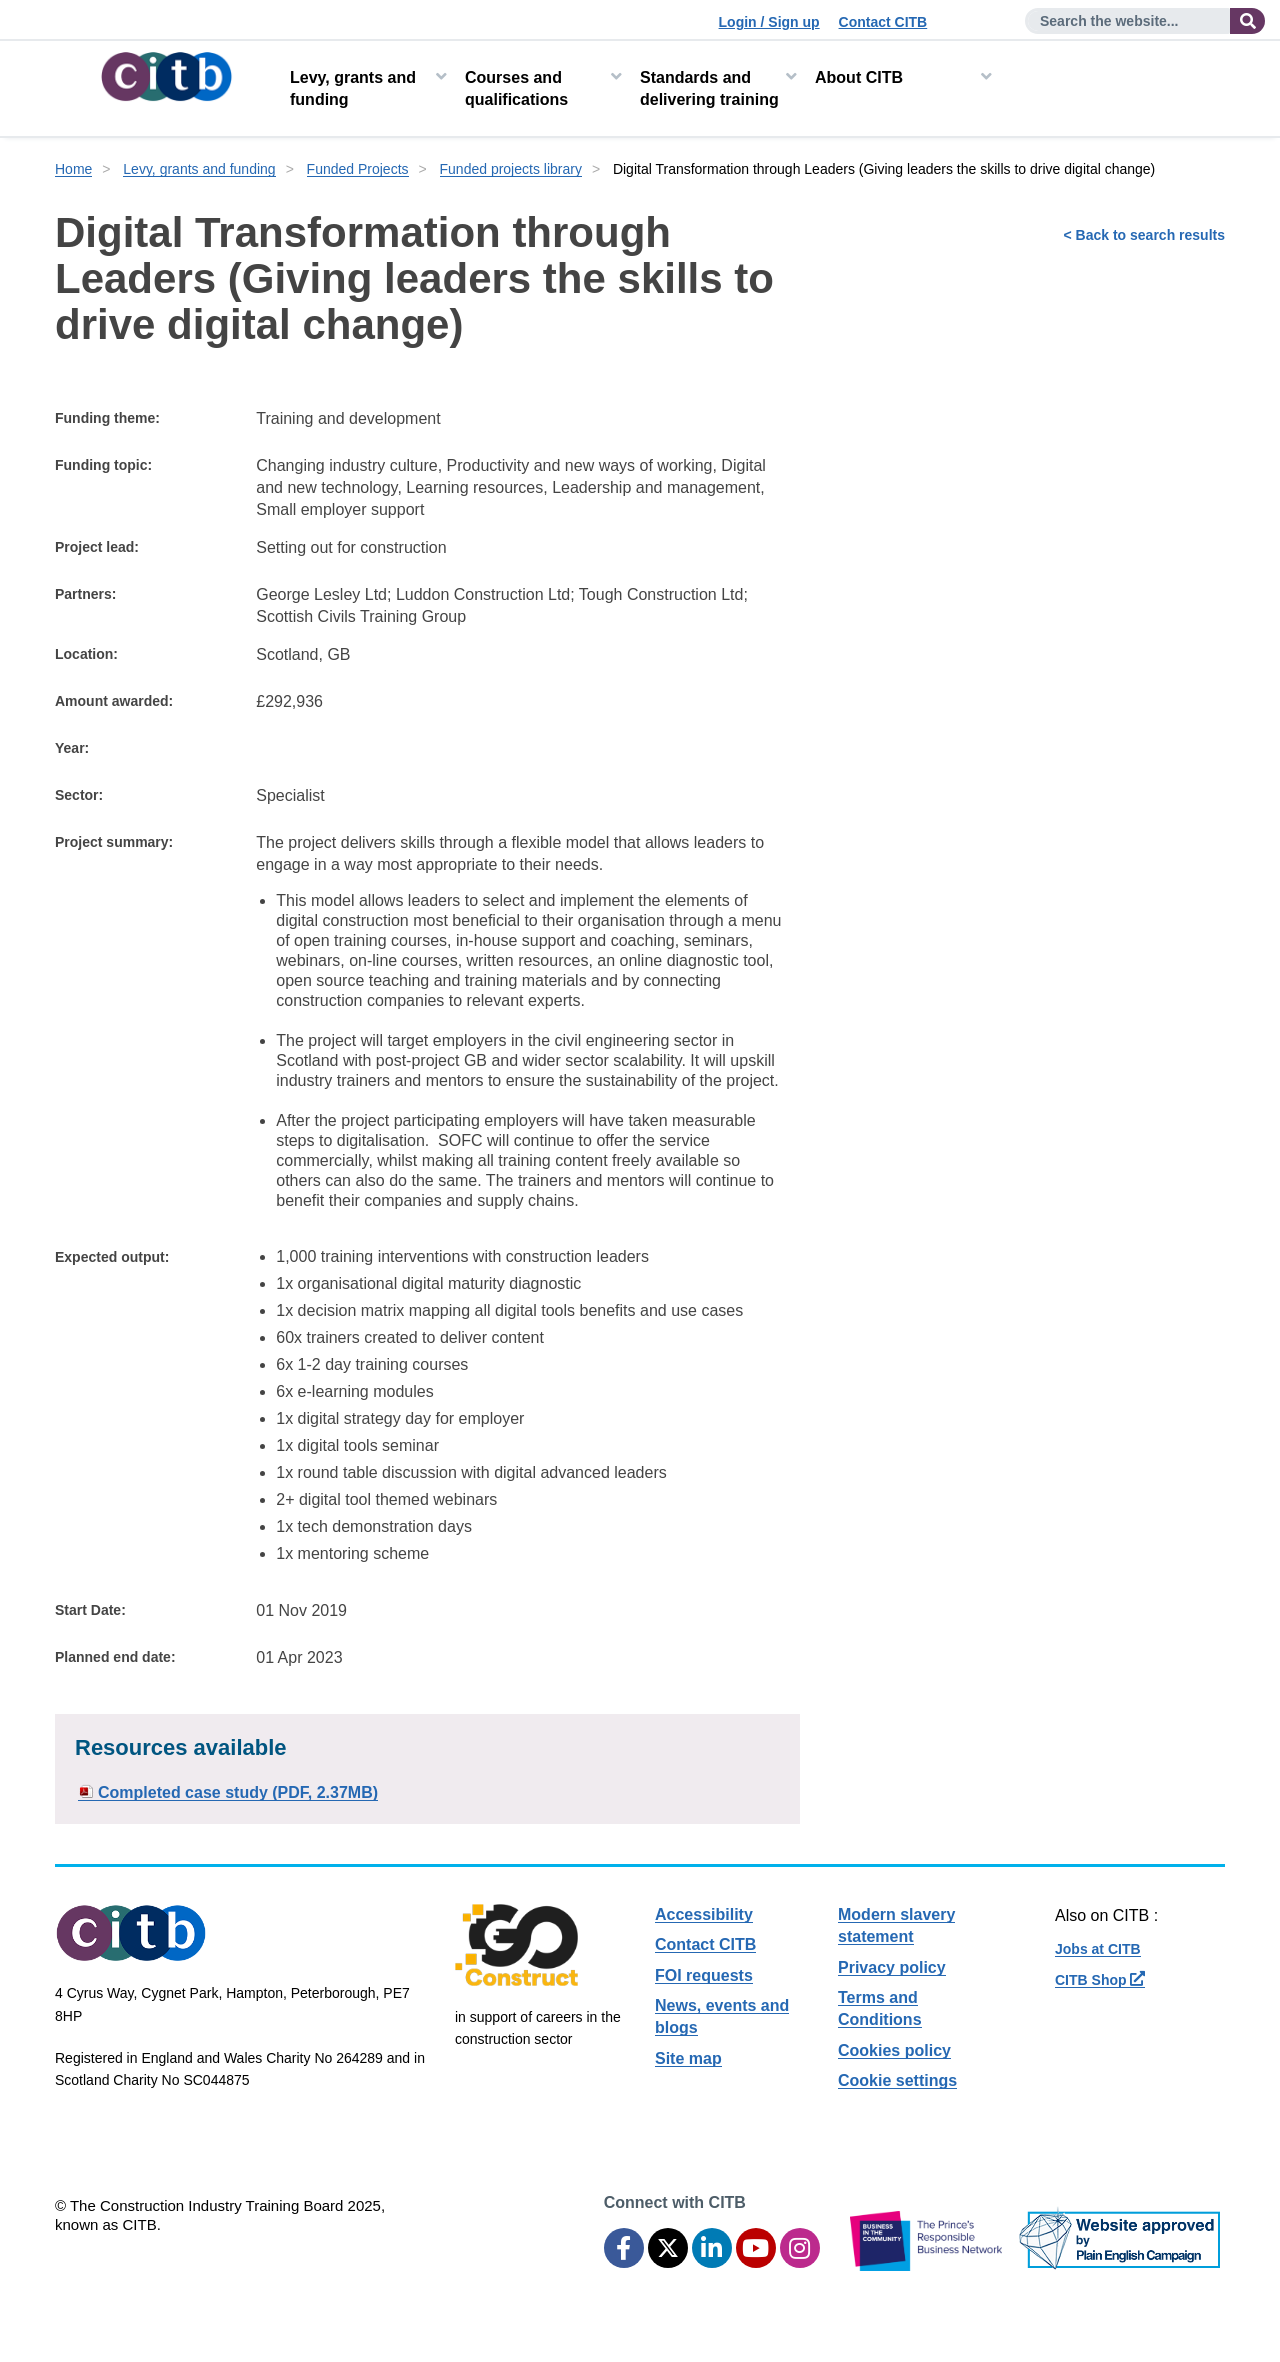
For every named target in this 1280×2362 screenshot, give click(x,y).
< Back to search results (1144, 235)
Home (73, 169)
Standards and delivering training (709, 88)
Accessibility (704, 1914)
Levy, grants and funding (353, 88)
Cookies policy (894, 2050)
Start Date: (90, 1610)
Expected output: (112, 1257)
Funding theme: (107, 418)
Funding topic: (103, 465)
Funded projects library (511, 169)
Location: (86, 654)
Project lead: (97, 547)
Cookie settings (897, 2080)
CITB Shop (1100, 1980)
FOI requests (704, 1975)
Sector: (79, 795)
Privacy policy (892, 1967)
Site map (688, 2058)
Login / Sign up (769, 22)
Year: (72, 748)
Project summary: (114, 842)
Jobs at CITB (1098, 1949)
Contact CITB (883, 22)
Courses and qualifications (516, 88)
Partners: (85, 594)
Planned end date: (115, 1657)
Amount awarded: (114, 701)
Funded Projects (358, 169)
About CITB (859, 77)
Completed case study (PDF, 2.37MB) (238, 1792)
